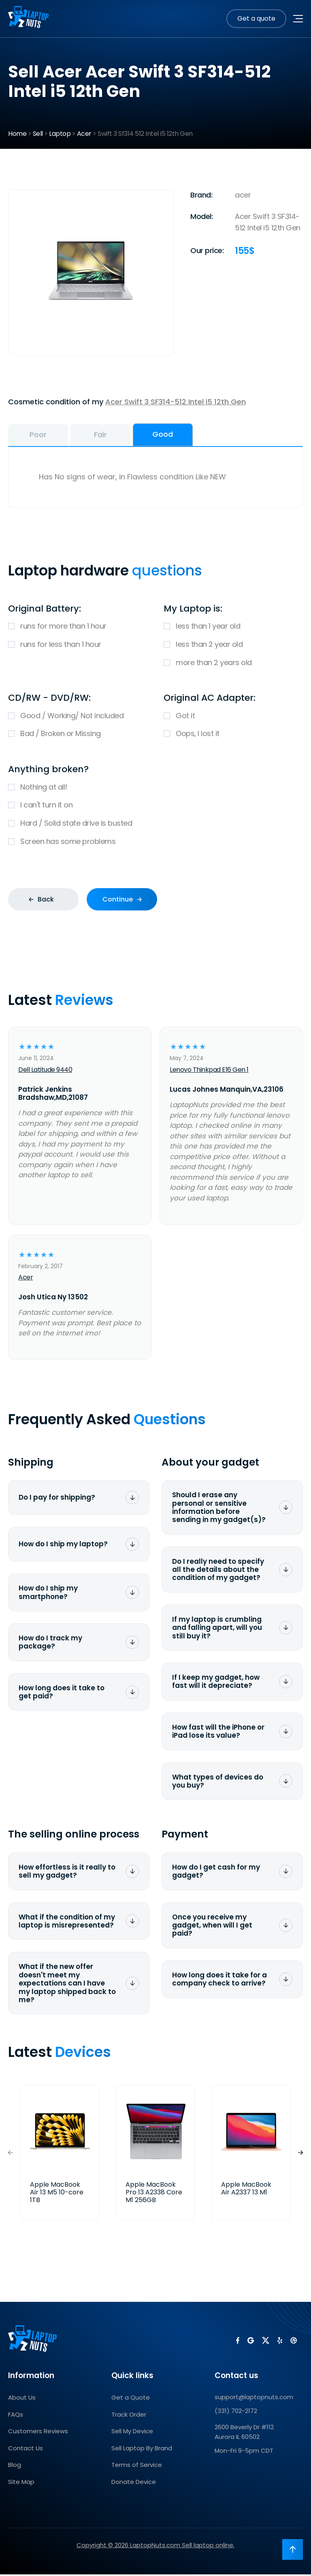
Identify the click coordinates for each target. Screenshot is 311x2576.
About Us (22, 2399)
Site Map (21, 2483)
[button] (300, 2154)
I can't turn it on (155, 807)
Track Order (128, 2416)
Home (17, 133)
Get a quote (256, 18)
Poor (46, 436)
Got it (233, 717)
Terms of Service (136, 2466)
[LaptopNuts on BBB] (291, 2344)
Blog (14, 2466)
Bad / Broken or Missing (77, 736)
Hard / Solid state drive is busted (155, 825)
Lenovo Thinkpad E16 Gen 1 (209, 1071)
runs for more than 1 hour (77, 628)
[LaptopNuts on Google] (248, 2344)
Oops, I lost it (233, 736)
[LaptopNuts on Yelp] (277, 2344)
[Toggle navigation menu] (298, 18)
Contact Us (25, 2449)
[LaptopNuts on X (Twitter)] (263, 2344)
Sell (38, 133)
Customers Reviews (38, 2432)
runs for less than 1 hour (77, 646)
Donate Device (133, 2483)
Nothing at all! (155, 789)
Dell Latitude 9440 (45, 1071)
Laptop (59, 133)
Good (205, 435)
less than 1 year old (233, 628)
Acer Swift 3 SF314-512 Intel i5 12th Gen (175, 402)
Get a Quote (130, 2399)
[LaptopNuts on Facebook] (235, 2344)
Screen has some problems (155, 844)
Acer (84, 133)
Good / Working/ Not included (77, 717)
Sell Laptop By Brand (141, 2449)
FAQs (15, 2416)
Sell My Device (132, 2432)
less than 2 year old (233, 646)
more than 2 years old (233, 664)
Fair (125, 436)
